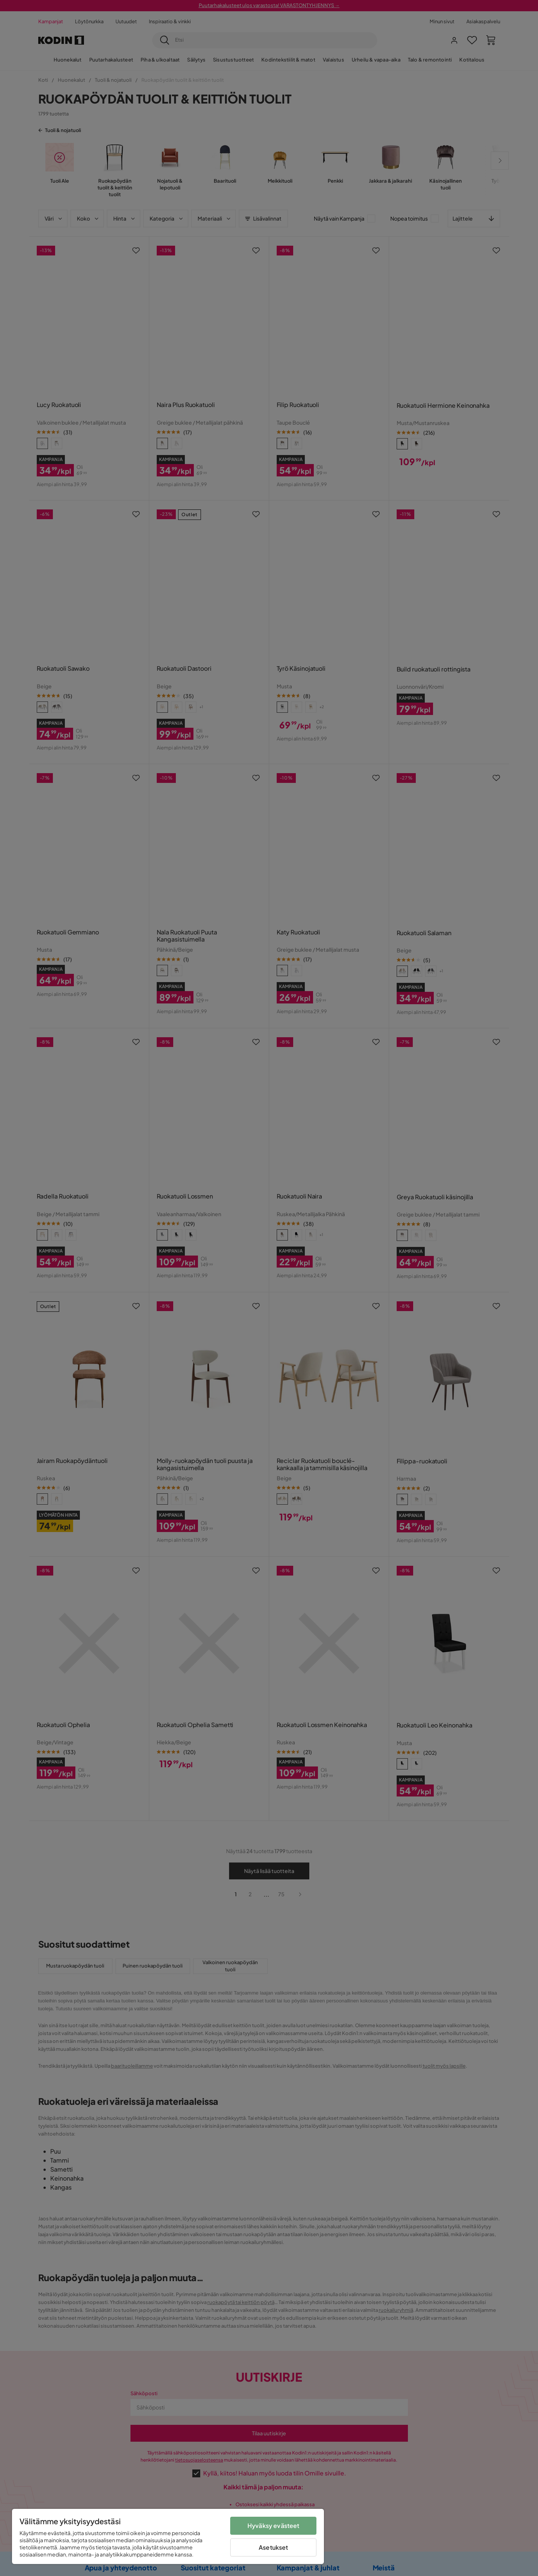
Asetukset (273, 2547)
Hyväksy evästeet (273, 2525)
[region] (168, 2536)
